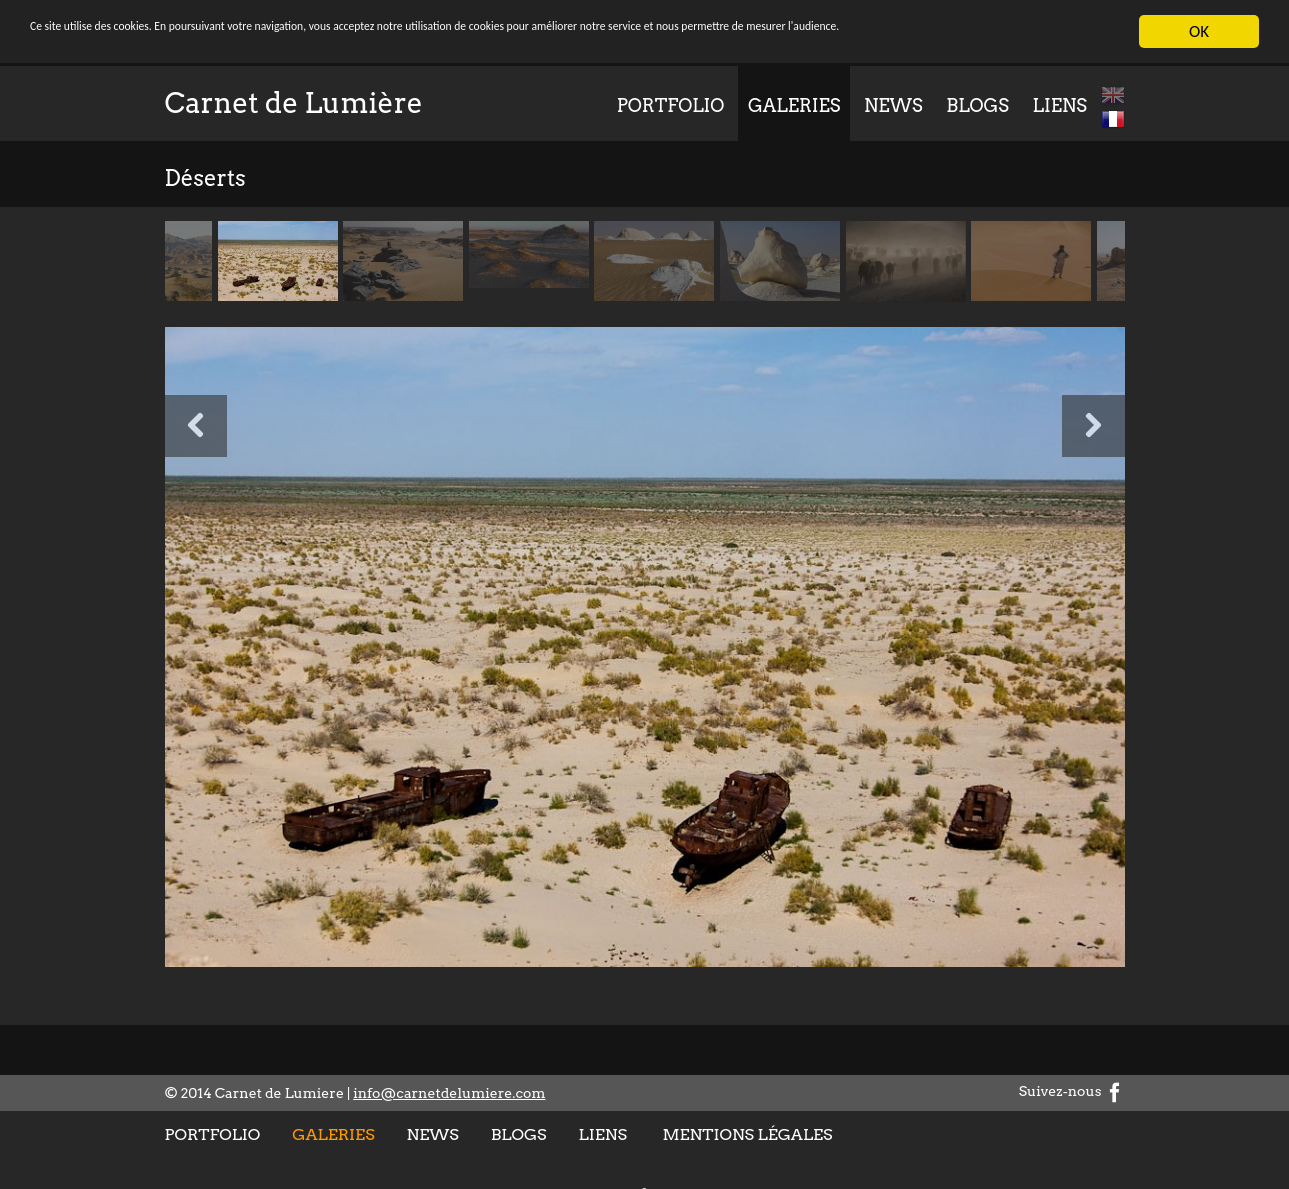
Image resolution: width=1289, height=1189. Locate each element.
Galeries (794, 105)
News (893, 105)
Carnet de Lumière (294, 103)
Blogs (977, 105)
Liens (1060, 105)
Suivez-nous (1072, 1091)
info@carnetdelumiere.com (449, 1093)
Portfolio (671, 105)
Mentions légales (747, 1134)
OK (1199, 31)
